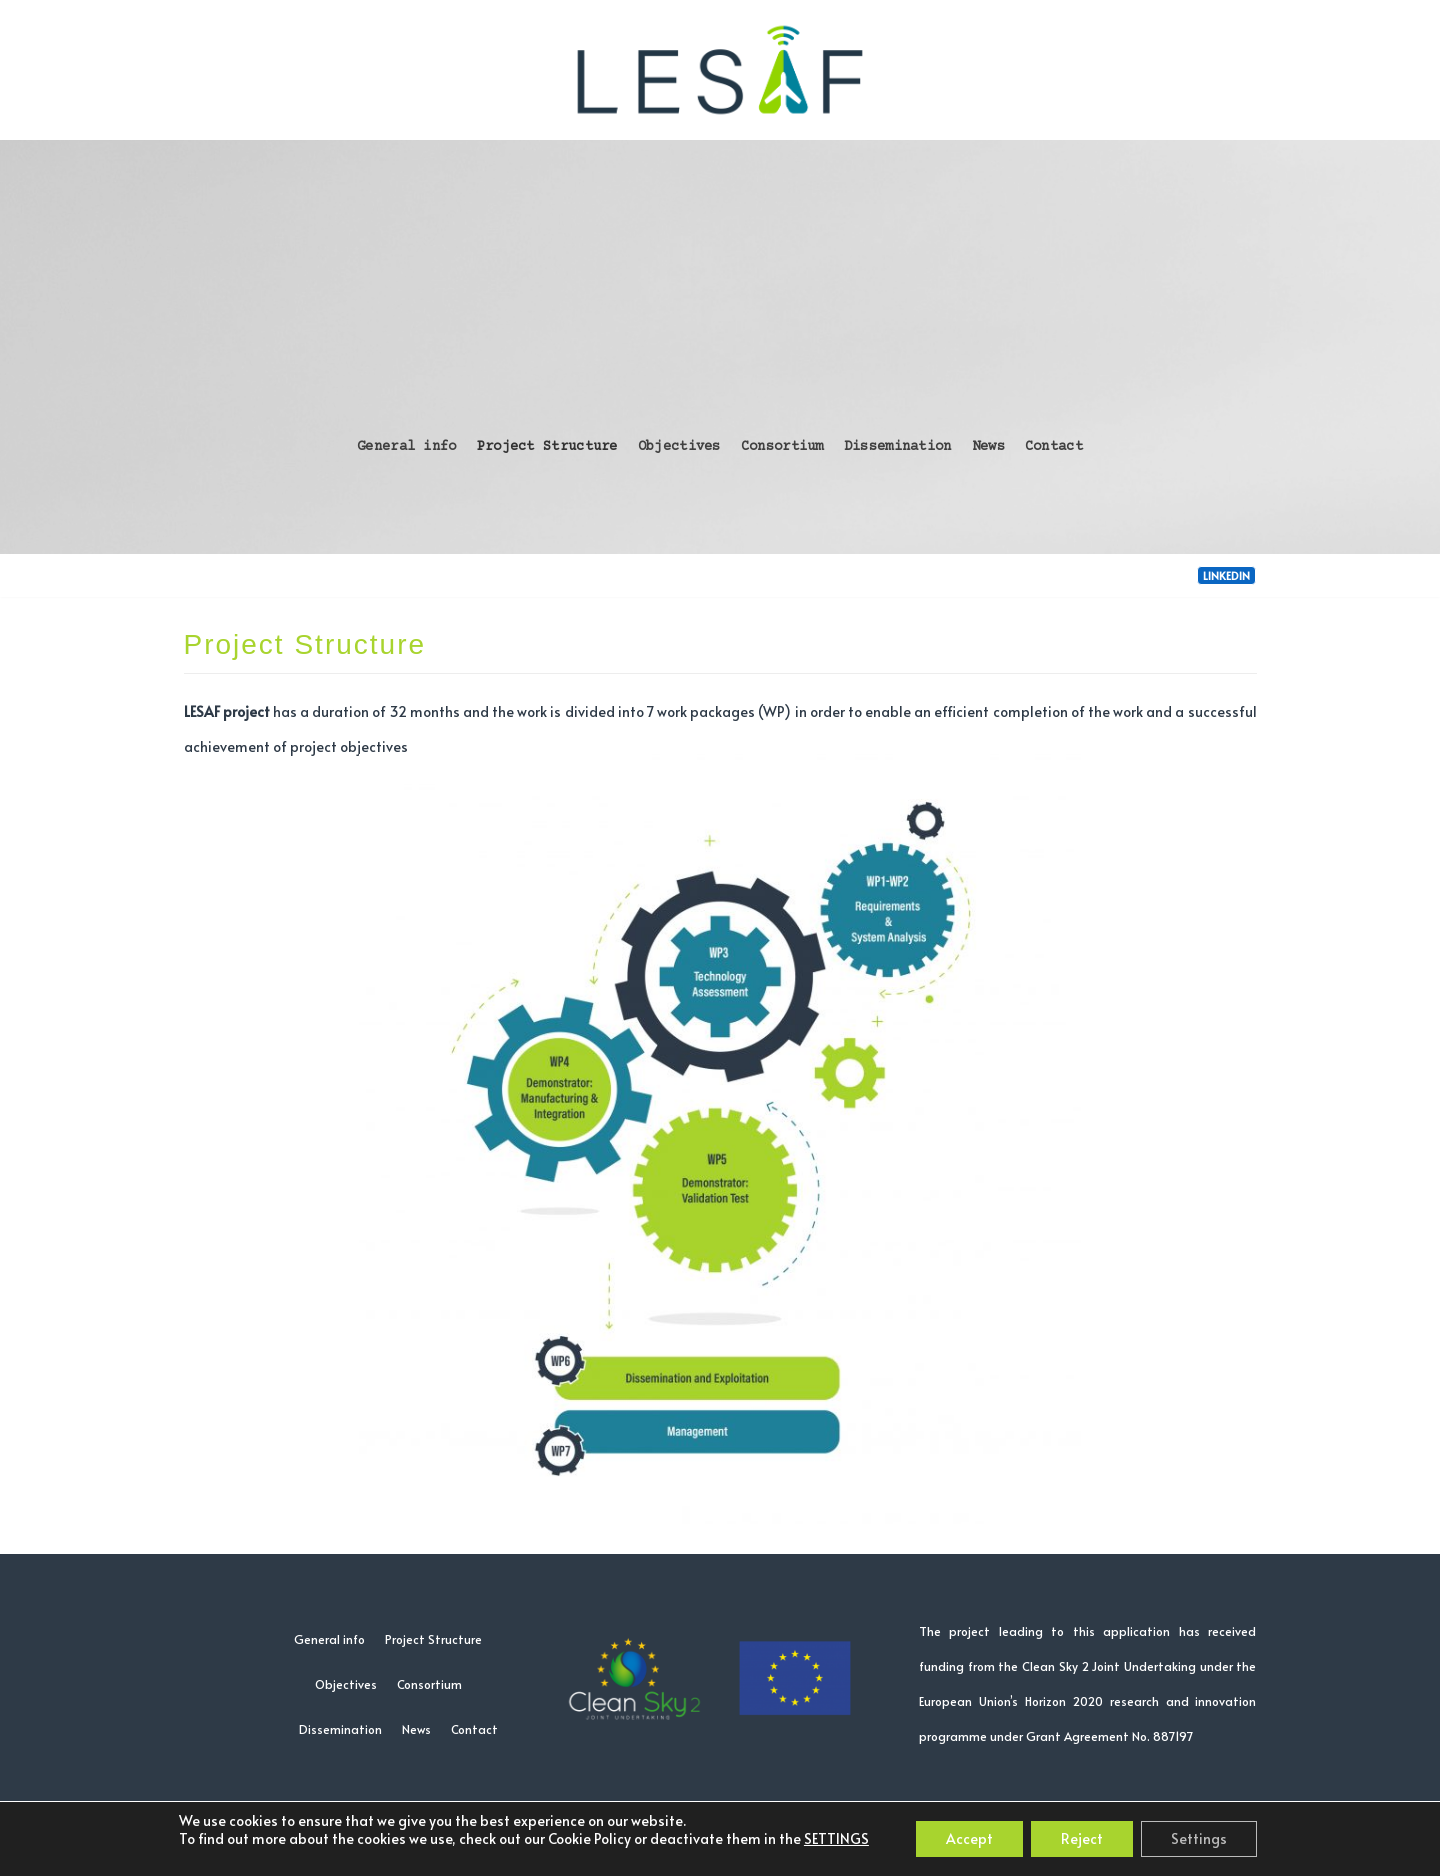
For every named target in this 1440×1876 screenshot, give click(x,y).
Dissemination (898, 447)
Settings (1199, 1838)
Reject (1082, 1838)
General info (407, 447)
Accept (969, 1838)
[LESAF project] (720, 70)
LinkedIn (1226, 575)
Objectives (679, 447)
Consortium (782, 447)
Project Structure (547, 447)
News (988, 447)
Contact (1054, 447)
